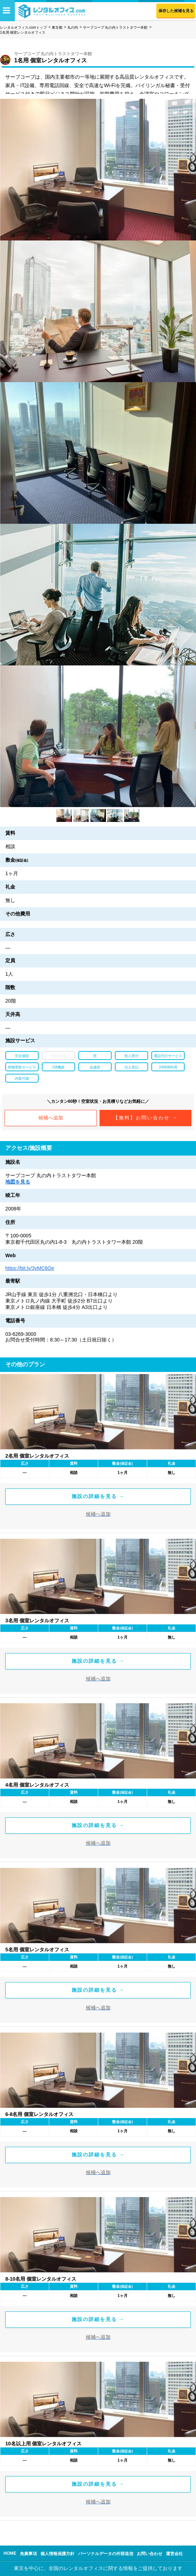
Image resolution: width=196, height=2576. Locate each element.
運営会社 (174, 2553)
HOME (10, 2553)
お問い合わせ (149, 2553)
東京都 (57, 27)
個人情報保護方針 (57, 2553)
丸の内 (72, 27)
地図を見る (17, 1182)
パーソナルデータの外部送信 (105, 2553)
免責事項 (28, 2553)
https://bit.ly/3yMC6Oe (29, 1268)
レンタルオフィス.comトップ (23, 27)
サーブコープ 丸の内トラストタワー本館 (115, 27)
